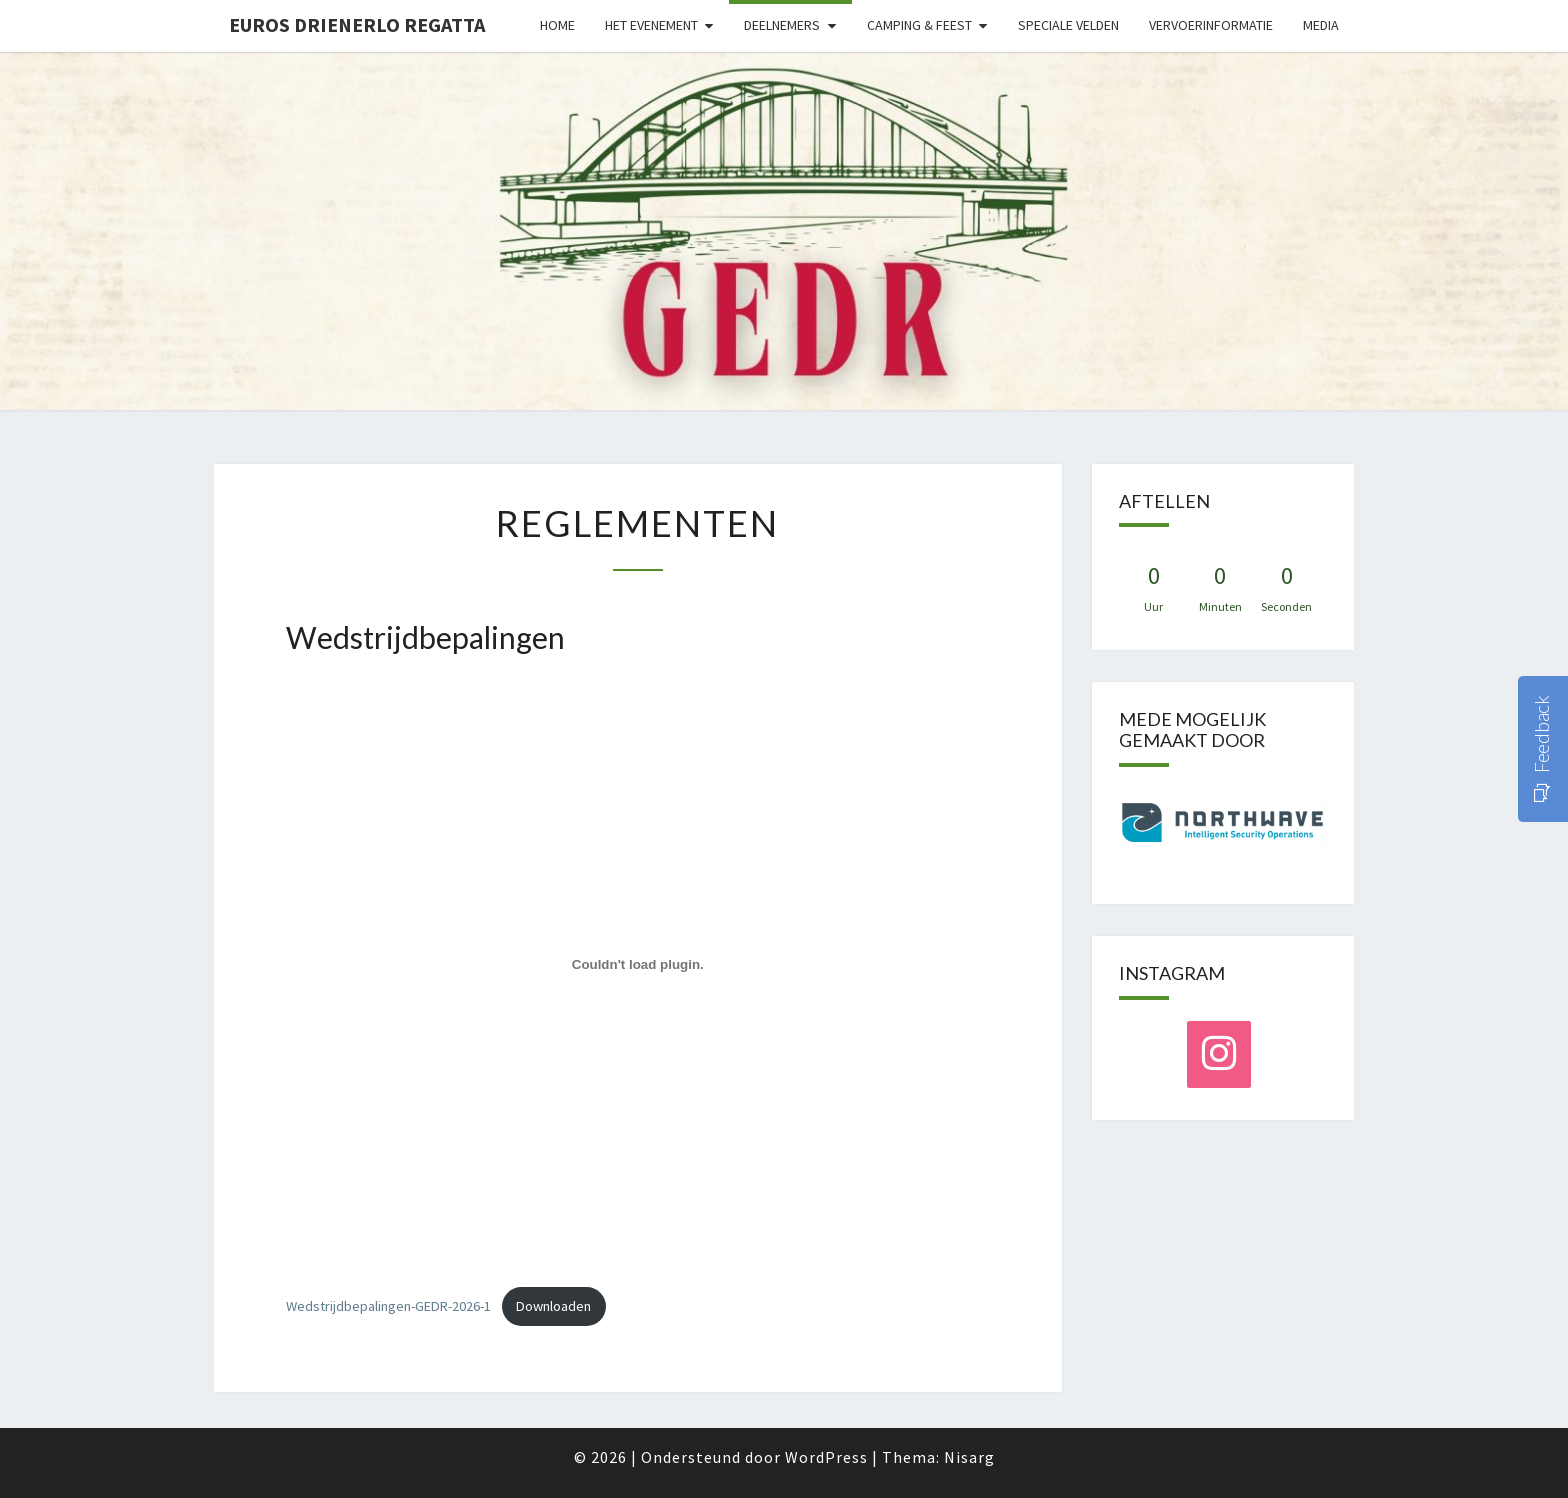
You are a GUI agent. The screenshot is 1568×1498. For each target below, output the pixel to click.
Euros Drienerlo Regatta (357, 24)
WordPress (826, 1457)
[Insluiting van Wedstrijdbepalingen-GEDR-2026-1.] (638, 965)
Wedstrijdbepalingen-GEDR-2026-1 (388, 1306)
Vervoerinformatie (1211, 25)
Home (557, 25)
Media (1321, 25)
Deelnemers (782, 25)
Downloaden (553, 1306)
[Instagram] (1219, 1054)
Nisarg (969, 1457)
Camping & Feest (919, 25)
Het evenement (651, 25)
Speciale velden (1068, 25)
